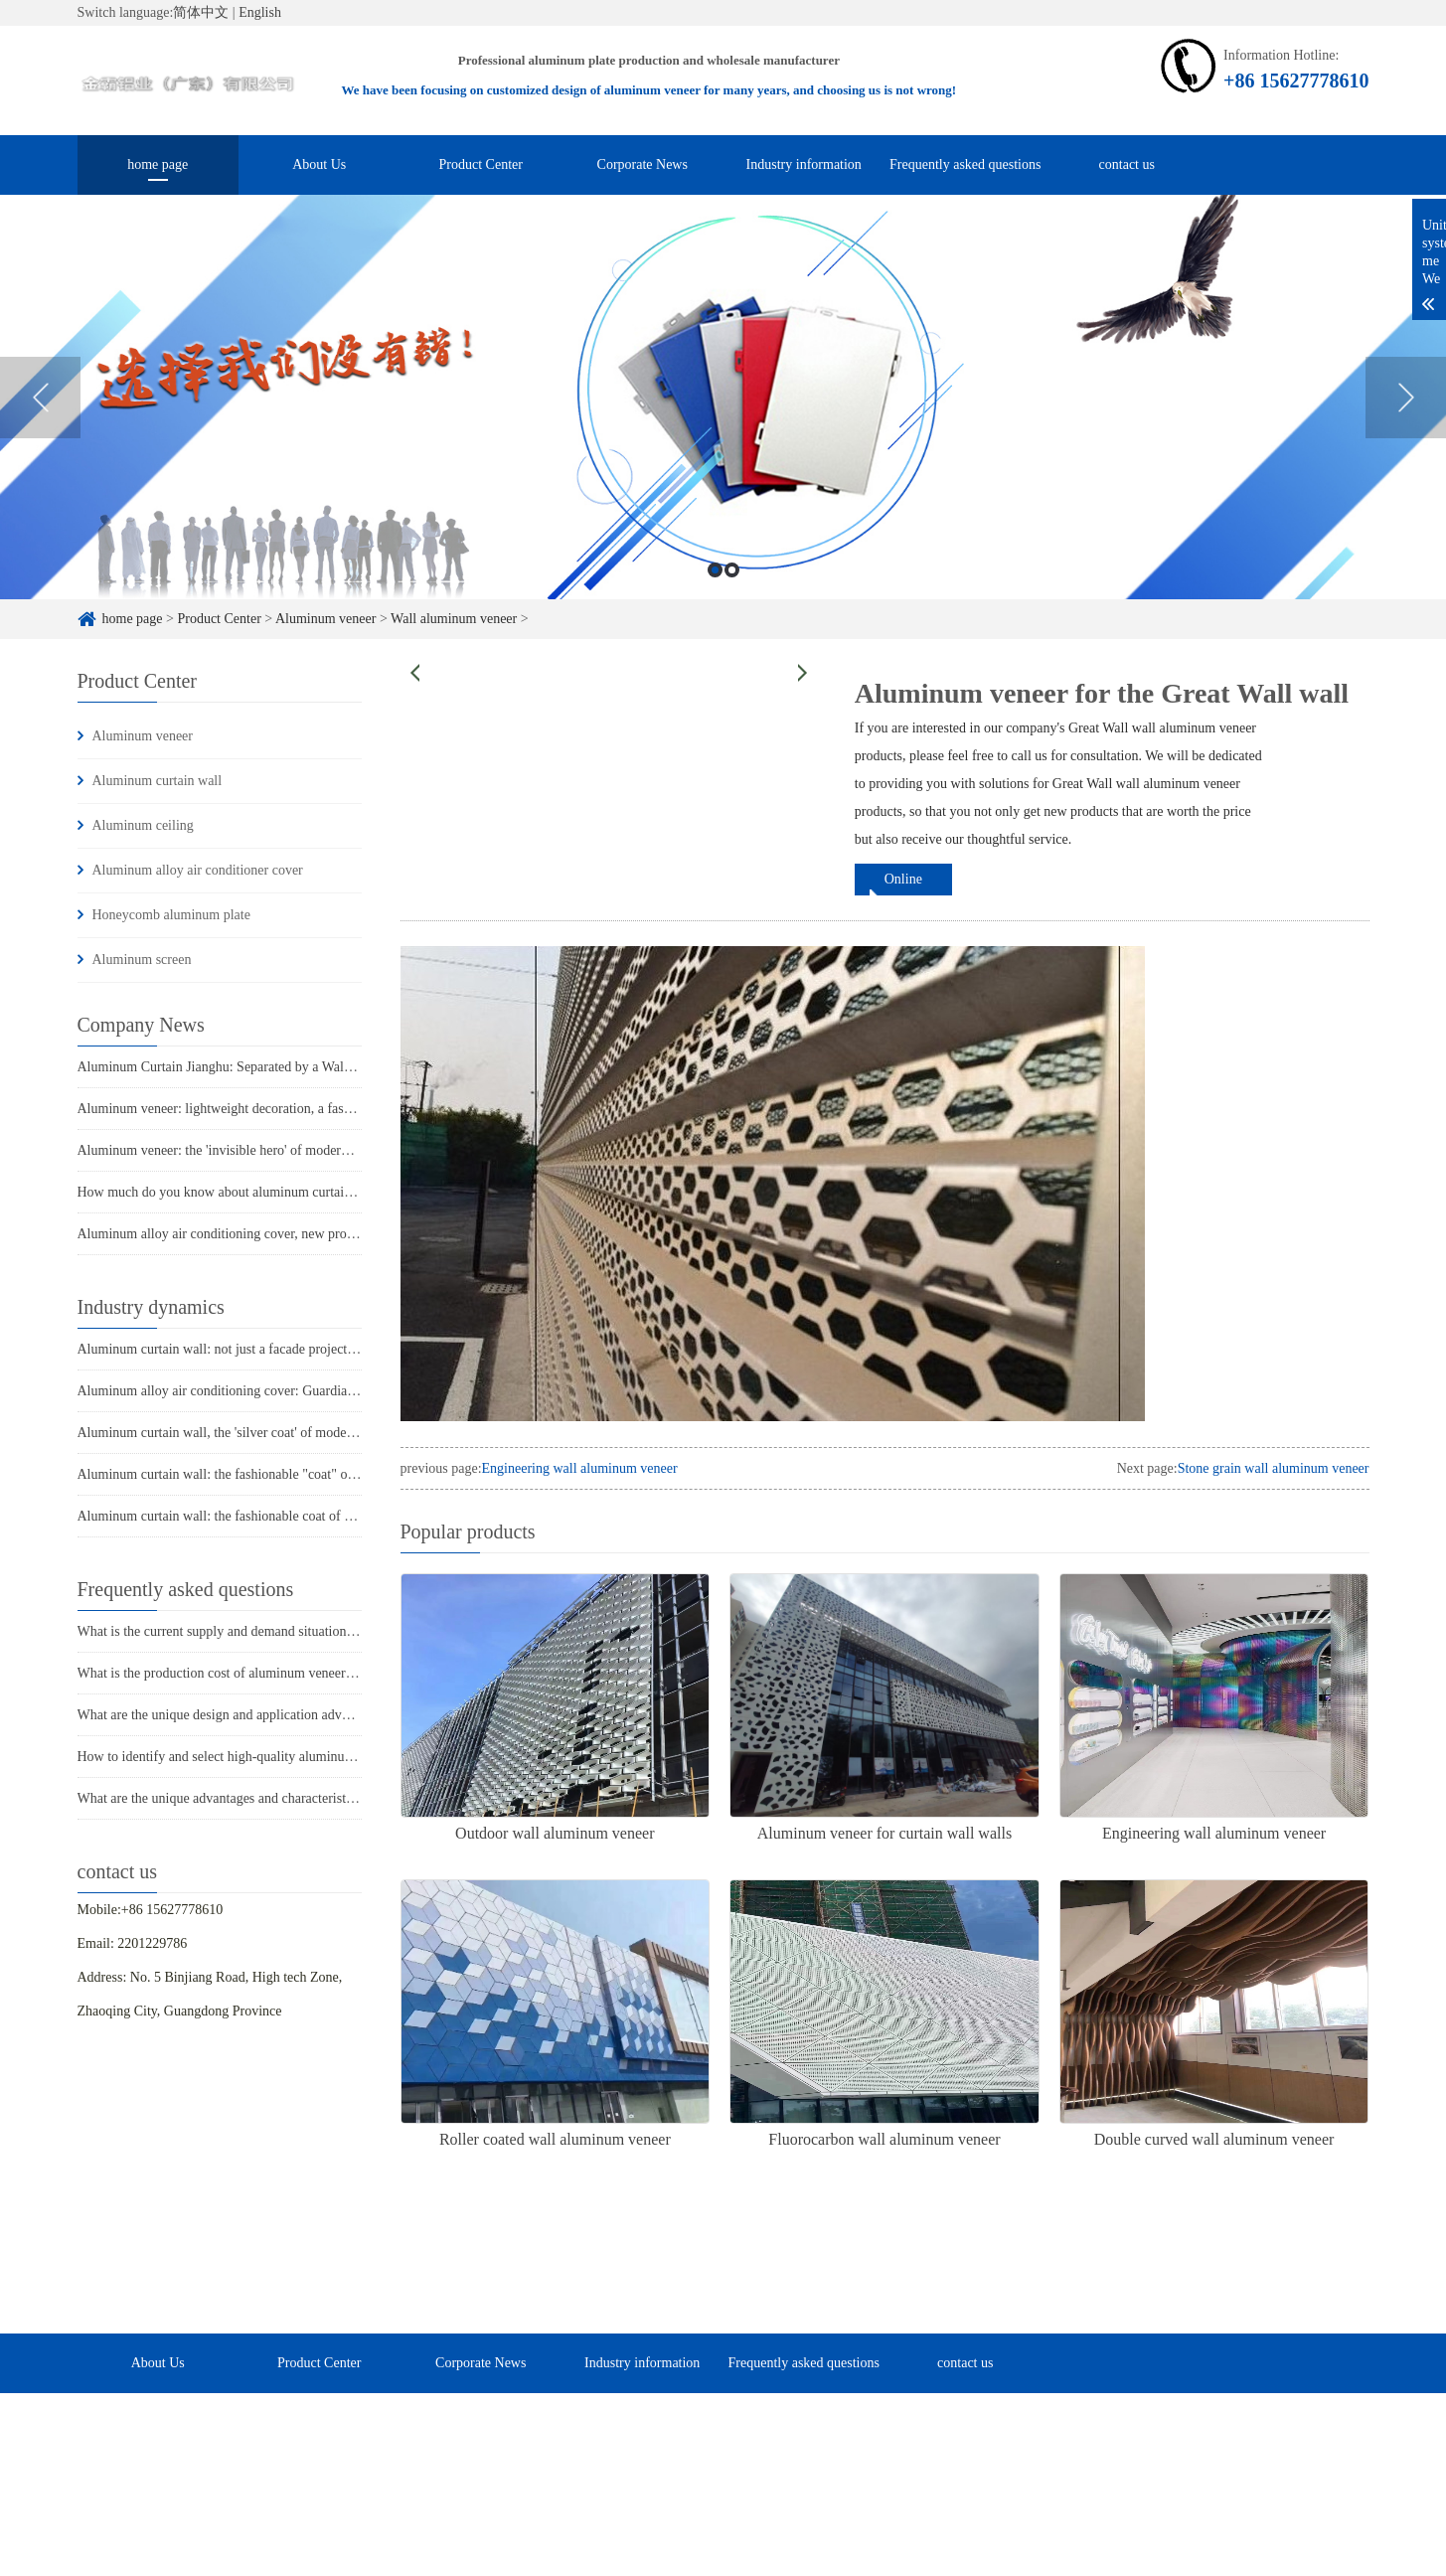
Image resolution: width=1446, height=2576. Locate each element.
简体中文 (201, 12)
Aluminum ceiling (143, 825)
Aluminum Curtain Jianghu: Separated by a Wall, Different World (260, 1066)
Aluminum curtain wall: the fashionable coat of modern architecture (267, 1516)
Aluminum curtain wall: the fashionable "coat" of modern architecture (272, 1474)
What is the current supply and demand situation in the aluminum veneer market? (304, 1631)
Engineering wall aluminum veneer (580, 1468)
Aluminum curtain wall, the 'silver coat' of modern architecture (252, 1432)
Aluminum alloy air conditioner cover (197, 870)
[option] (723, 400)
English (260, 12)
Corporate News (642, 164)
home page (157, 164)
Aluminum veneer (325, 618)
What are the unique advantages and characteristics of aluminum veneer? (281, 1798)
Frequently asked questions (965, 164)
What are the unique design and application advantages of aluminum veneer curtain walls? (329, 1714)
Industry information (804, 164)
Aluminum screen (142, 959)
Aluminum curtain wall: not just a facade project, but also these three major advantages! (322, 1349)
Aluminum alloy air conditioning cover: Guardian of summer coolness (273, 1390)
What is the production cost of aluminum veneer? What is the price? (267, 1673)
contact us (1127, 164)
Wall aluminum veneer (454, 618)
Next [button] (1406, 400)
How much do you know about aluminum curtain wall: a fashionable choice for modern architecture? (359, 1192)
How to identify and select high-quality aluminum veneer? (240, 1756)
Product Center (481, 164)
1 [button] (715, 572)
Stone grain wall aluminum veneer (1273, 1468)
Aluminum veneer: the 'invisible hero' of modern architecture (247, 1150)
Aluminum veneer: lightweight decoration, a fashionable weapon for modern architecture (325, 1108)
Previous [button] (40, 400)
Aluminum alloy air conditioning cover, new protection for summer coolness (291, 1233)
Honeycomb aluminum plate (171, 914)
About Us (319, 164)
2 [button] (731, 572)
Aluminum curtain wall (157, 780)
